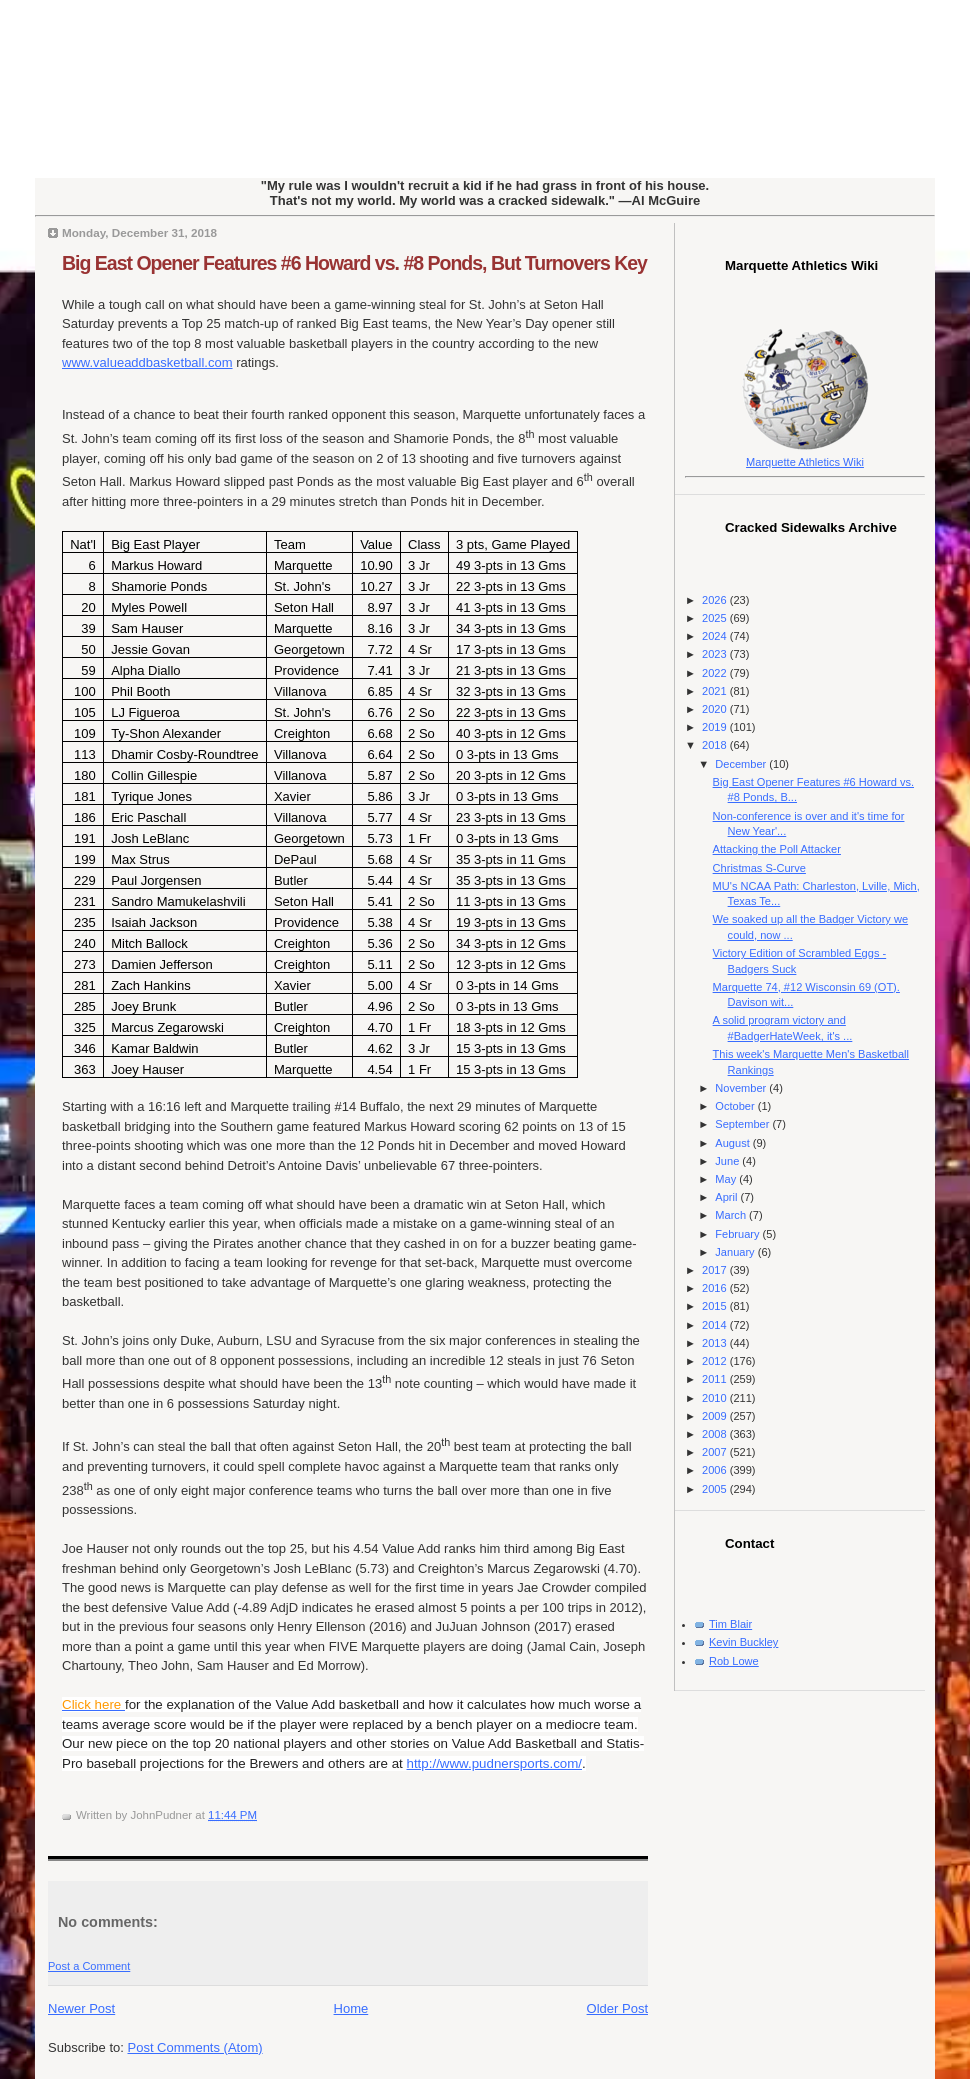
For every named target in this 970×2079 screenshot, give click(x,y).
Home (351, 2008)
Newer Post (81, 2008)
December (742, 764)
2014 (716, 1325)
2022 (716, 673)
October (736, 1106)
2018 (716, 745)
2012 (716, 1361)
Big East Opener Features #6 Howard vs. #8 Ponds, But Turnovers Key (354, 263)
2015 (716, 1306)
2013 (716, 1343)
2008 (716, 1434)
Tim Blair (730, 1624)
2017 (716, 1270)
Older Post (617, 2008)
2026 (716, 600)
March (732, 1215)
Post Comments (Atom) (195, 2047)
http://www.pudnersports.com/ (495, 1763)
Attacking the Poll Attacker (777, 849)
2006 (716, 1470)
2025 (716, 618)
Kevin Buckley (743, 1642)
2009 (716, 1416)
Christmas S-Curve (759, 868)
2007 (716, 1452)
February (738, 1234)
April (727, 1197)
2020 (716, 709)
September (743, 1124)
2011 (716, 1379)
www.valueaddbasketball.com (147, 362)
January (736, 1252)
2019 (716, 727)
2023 (716, 654)
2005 (716, 1489)
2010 (716, 1398)
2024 (716, 636)
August (733, 1143)
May (727, 1179)
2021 (716, 691)
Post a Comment (89, 1966)
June (728, 1161)
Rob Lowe (734, 1661)
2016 (716, 1288)
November (742, 1088)
